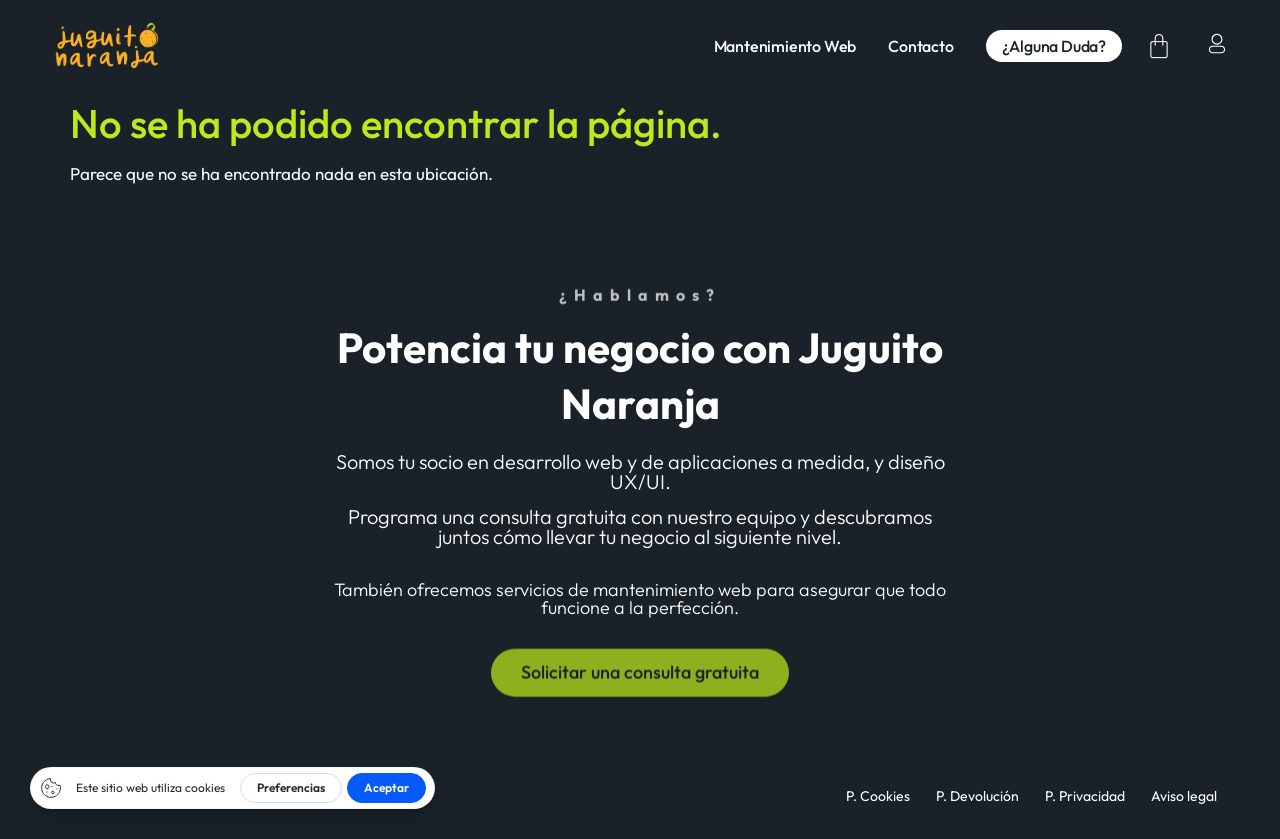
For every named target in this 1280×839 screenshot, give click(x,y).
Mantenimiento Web (785, 46)
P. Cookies (878, 796)
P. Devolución (977, 796)
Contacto (920, 46)
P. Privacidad (1085, 796)
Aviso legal (1184, 796)
